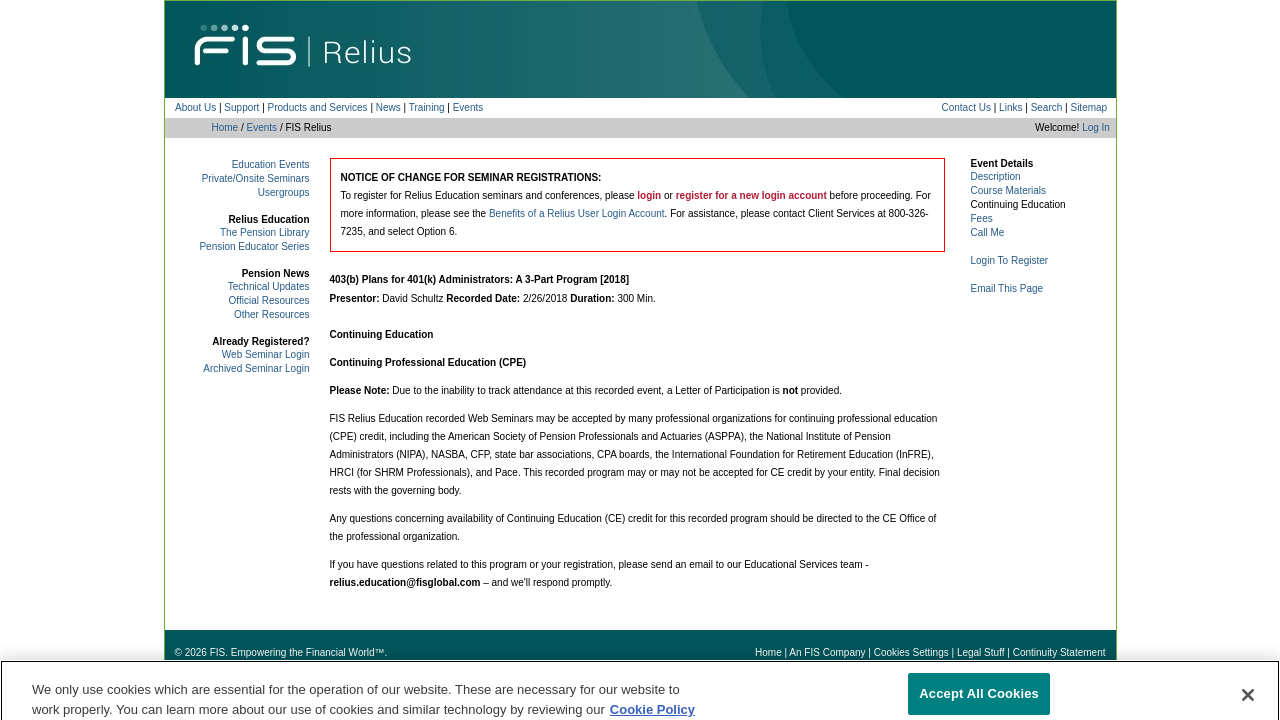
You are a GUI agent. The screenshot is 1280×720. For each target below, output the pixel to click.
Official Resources (269, 300)
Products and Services (318, 107)
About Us (195, 107)
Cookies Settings (911, 652)
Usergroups (284, 192)
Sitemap (1088, 107)
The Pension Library (265, 232)
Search (1047, 107)
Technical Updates (269, 286)
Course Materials (1009, 190)
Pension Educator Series (254, 246)
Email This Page (1007, 288)
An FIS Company (827, 652)
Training (427, 107)
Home (225, 127)
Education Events (271, 164)
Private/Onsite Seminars (256, 178)
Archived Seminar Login (256, 368)
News (388, 107)
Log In (1096, 127)
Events (468, 107)
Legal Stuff (981, 652)
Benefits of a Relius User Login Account (577, 213)
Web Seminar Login (266, 354)
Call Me (988, 232)
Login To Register (1010, 260)
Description (996, 176)
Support (241, 107)
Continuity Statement (1059, 652)
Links (1010, 107)
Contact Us (965, 107)
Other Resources (272, 314)
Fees (982, 218)
